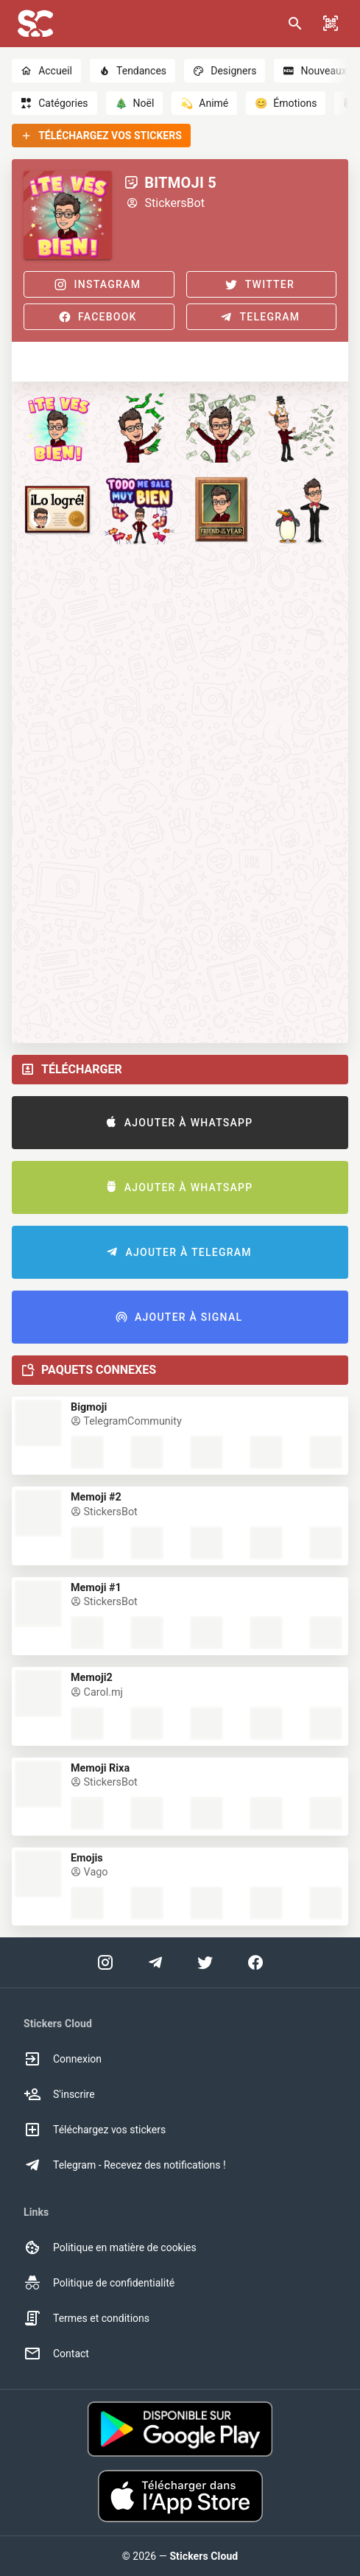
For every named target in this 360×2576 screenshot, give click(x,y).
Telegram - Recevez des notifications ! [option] (125, 2165)
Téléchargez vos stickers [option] (95, 2129)
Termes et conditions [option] (86, 2318)
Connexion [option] (63, 2059)
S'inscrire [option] (59, 2094)
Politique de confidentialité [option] (99, 2283)
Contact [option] (56, 2353)
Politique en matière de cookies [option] (110, 2247)
